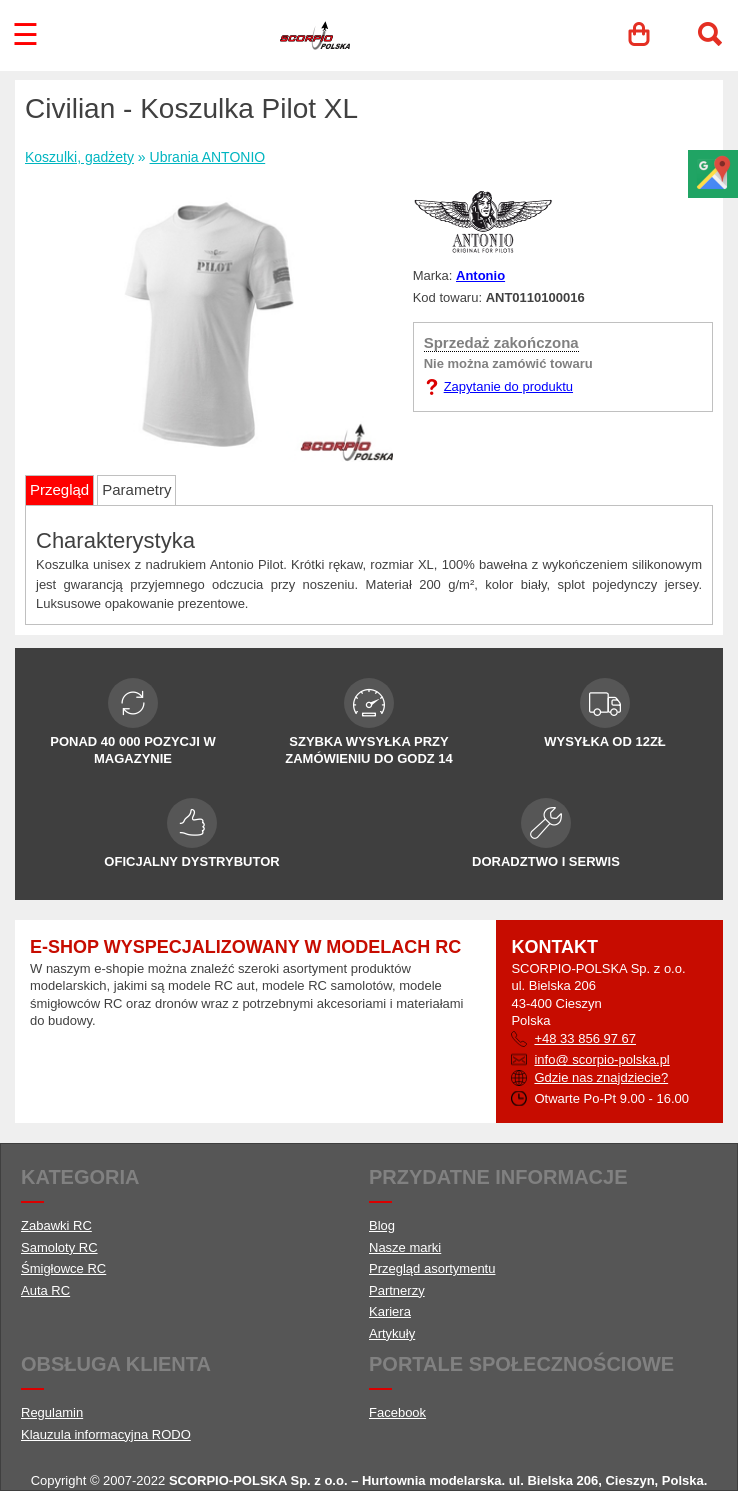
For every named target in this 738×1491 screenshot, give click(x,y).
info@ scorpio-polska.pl (601, 1059)
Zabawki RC (56, 1225)
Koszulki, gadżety (79, 157)
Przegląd (59, 489)
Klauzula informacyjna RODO (106, 1434)
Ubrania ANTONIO (208, 157)
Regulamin (52, 1412)
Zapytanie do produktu (508, 386)
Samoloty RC (59, 1247)
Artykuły (392, 1333)
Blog (382, 1225)
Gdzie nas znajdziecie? (601, 1077)
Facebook (397, 1412)
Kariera (390, 1311)
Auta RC (45, 1290)
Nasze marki (405, 1247)
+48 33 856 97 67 (585, 1038)
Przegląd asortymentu (432, 1268)
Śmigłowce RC (63, 1268)
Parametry (136, 489)
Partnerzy (397, 1290)
